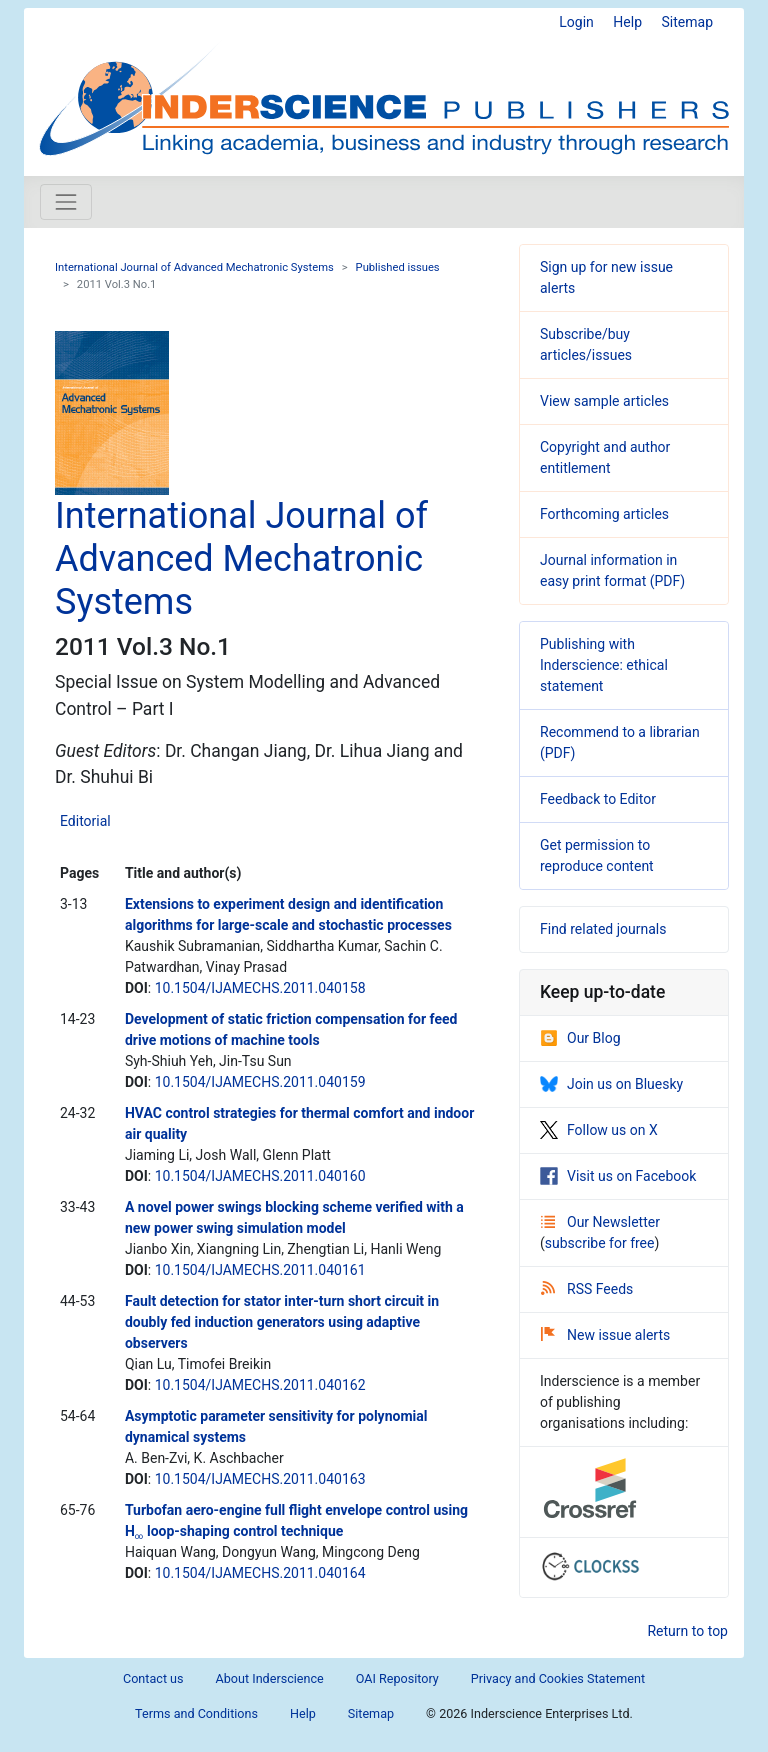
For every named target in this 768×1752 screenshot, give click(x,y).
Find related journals (603, 929)
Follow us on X (599, 1130)
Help (627, 22)
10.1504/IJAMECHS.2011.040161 (260, 1270)
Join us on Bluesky (611, 1084)
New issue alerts (605, 1335)
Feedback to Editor (598, 799)
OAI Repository (397, 1678)
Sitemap (687, 22)
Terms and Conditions (196, 1713)
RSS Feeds (587, 1289)
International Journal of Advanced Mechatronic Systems (194, 267)
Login (576, 22)
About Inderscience (270, 1678)
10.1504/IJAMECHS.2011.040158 (260, 988)
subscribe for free (600, 1243)
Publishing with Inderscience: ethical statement (604, 665)
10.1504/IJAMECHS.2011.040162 (260, 1385)
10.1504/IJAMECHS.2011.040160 (260, 1176)
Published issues (398, 267)
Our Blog (580, 1038)
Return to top (687, 1631)
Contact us (153, 1678)
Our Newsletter (600, 1222)
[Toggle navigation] (66, 202)
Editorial (85, 821)
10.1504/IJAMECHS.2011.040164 (260, 1573)
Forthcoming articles (604, 514)
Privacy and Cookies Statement (558, 1678)
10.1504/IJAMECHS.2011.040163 (260, 1479)
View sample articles (604, 401)
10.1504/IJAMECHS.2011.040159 (260, 1082)
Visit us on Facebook (618, 1176)
